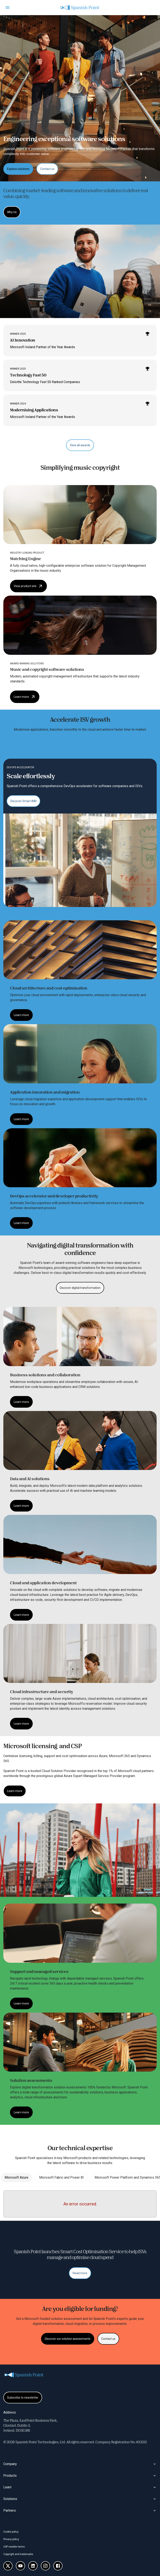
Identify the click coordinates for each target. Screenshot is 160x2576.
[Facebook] (57, 2564)
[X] (7, 2564)
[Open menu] (7, 7)
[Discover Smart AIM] (23, 801)
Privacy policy (11, 2538)
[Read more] (80, 2272)
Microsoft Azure (16, 2176)
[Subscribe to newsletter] (22, 2396)
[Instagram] (45, 2564)
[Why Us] (11, 212)
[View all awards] (80, 445)
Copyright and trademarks (18, 2553)
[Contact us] (47, 169)
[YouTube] (20, 2564)
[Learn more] (24, 696)
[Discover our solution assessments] (67, 2338)
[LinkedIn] (33, 2564)
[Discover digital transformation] (80, 1287)
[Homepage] (80, 7)
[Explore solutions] (18, 169)
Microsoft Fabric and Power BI (61, 2176)
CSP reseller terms (14, 2545)
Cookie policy (11, 2530)
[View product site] (28, 586)
